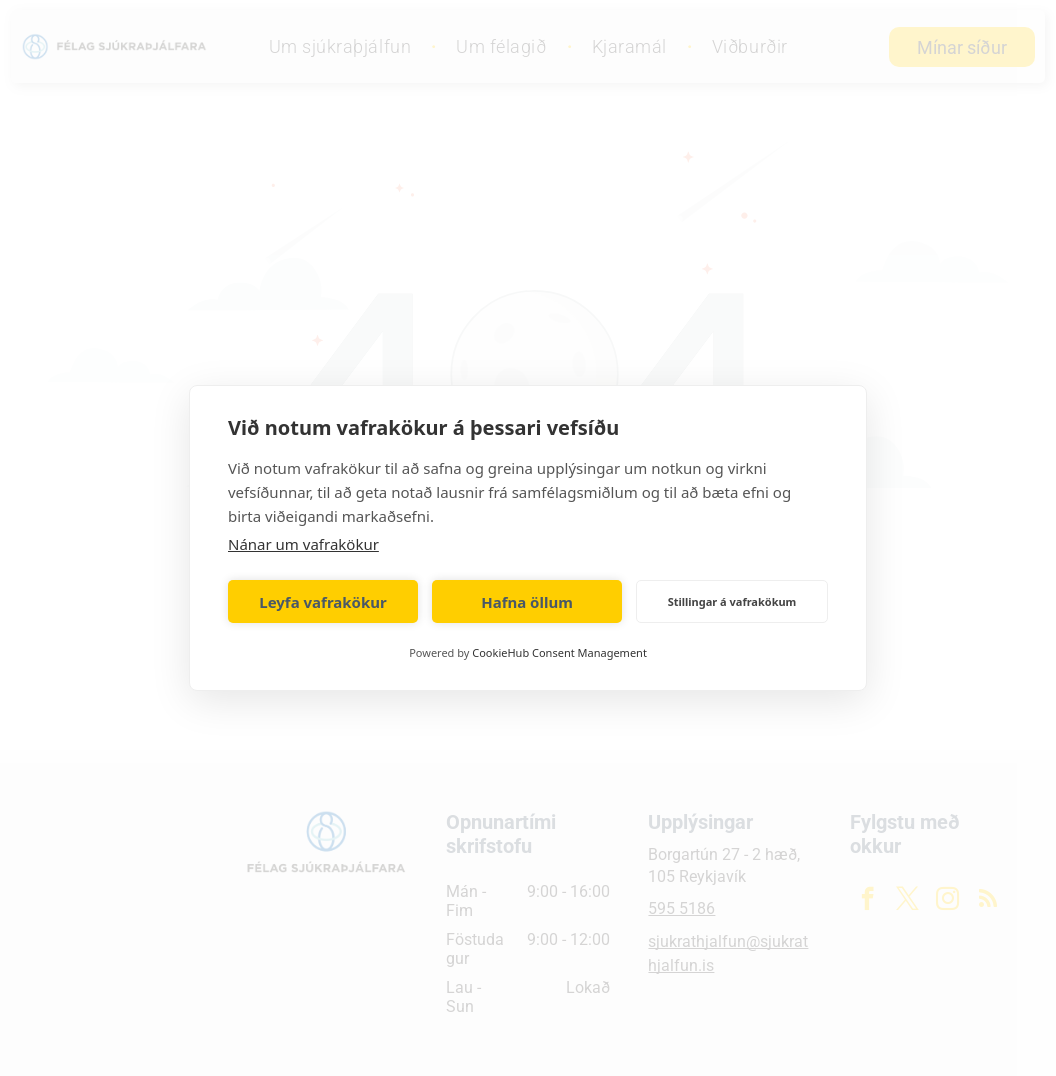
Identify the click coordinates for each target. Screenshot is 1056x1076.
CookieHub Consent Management (559, 652)
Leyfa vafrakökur (322, 602)
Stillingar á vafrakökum (732, 601)
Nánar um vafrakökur (303, 544)
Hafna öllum (527, 602)
